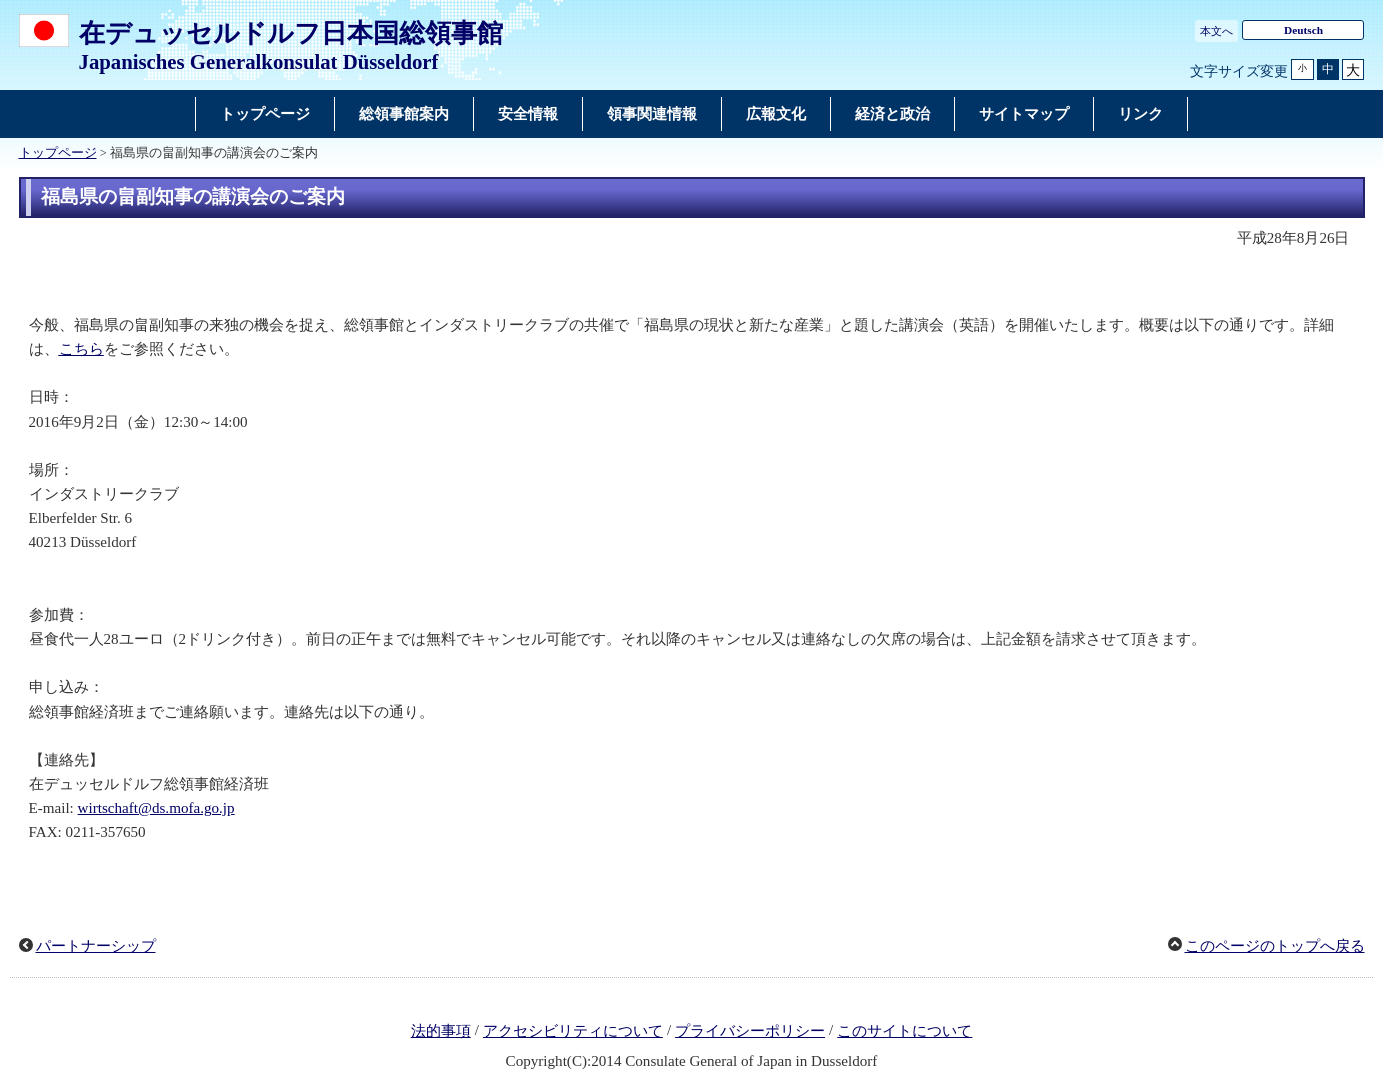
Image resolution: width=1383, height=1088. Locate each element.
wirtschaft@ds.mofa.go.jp (156, 808)
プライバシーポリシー (750, 1031)
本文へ (1216, 31)
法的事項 (441, 1031)
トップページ (58, 153)
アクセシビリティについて (573, 1031)
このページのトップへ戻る (1275, 946)
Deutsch (1303, 30)
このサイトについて (904, 1031)
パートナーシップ (96, 946)
